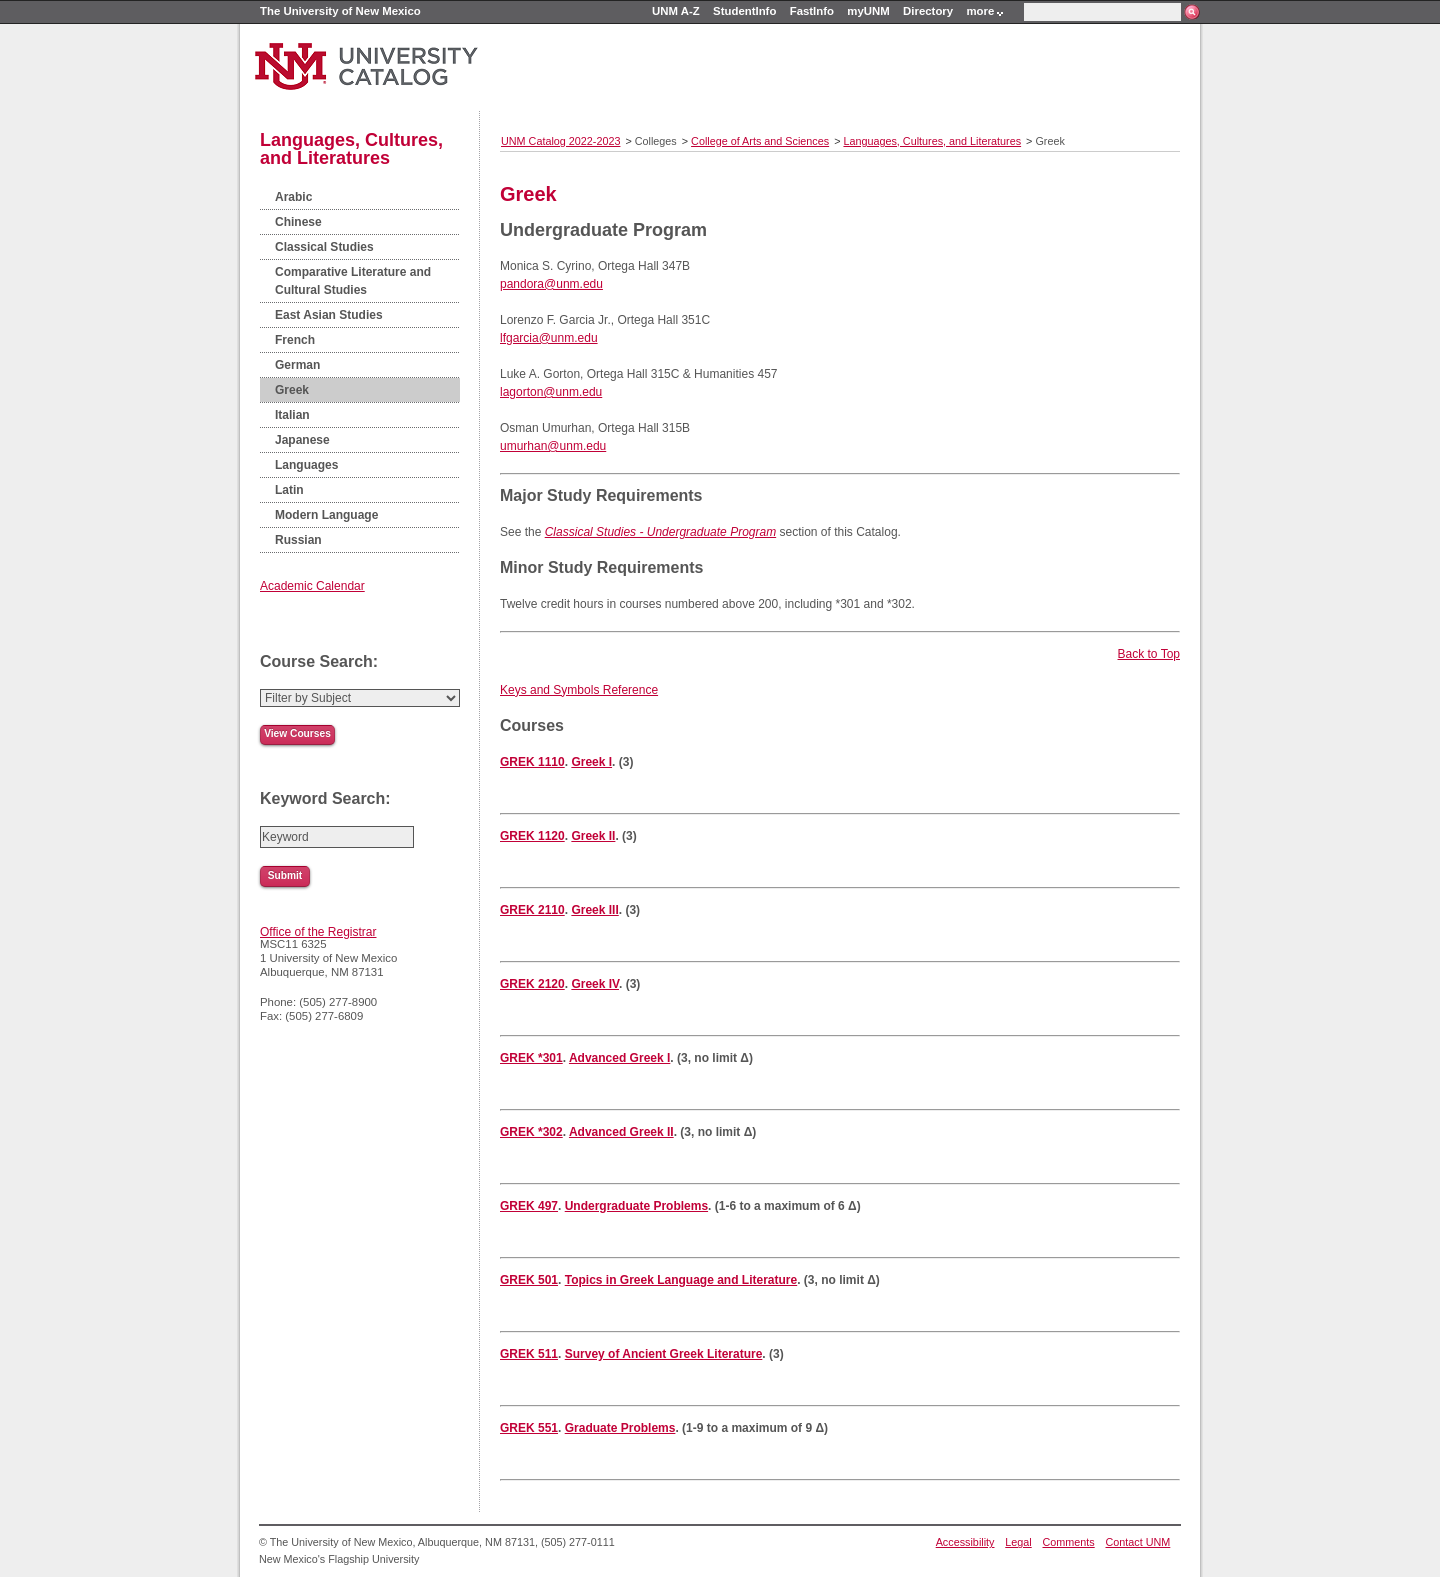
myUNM (868, 11)
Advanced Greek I (619, 1058)
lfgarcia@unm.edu (549, 338)
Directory (928, 11)
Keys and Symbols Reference (579, 690)
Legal (1018, 1542)
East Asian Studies (329, 315)
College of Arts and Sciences (760, 141)
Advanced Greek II (621, 1132)
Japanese (302, 440)
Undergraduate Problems (636, 1206)
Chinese (298, 222)
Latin (289, 490)
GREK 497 (529, 1206)
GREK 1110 (532, 762)
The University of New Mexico (340, 11)
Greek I (591, 762)
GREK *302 (531, 1132)
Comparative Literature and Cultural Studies (353, 281)
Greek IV (595, 984)
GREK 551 (529, 1428)
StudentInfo (744, 11)
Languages (306, 465)
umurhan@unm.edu (553, 446)
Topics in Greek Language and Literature (681, 1280)
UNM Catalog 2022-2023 (560, 141)
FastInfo (812, 11)
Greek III (594, 910)
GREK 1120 (532, 836)
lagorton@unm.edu (551, 392)
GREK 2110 (532, 910)
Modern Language (326, 515)
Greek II (593, 836)
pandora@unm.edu (551, 284)
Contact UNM (1138, 1542)
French (295, 340)
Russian (298, 540)
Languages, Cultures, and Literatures (351, 149)
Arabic (293, 197)
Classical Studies (324, 247)
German (297, 365)
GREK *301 (531, 1058)
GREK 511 (529, 1354)
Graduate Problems (620, 1428)
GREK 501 (529, 1280)
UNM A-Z (676, 11)
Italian (292, 415)
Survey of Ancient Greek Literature (664, 1354)
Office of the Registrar (318, 932)
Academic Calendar (312, 586)
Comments (1069, 1542)
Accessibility (965, 1542)
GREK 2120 (532, 984)
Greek (292, 390)
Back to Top (1149, 654)
